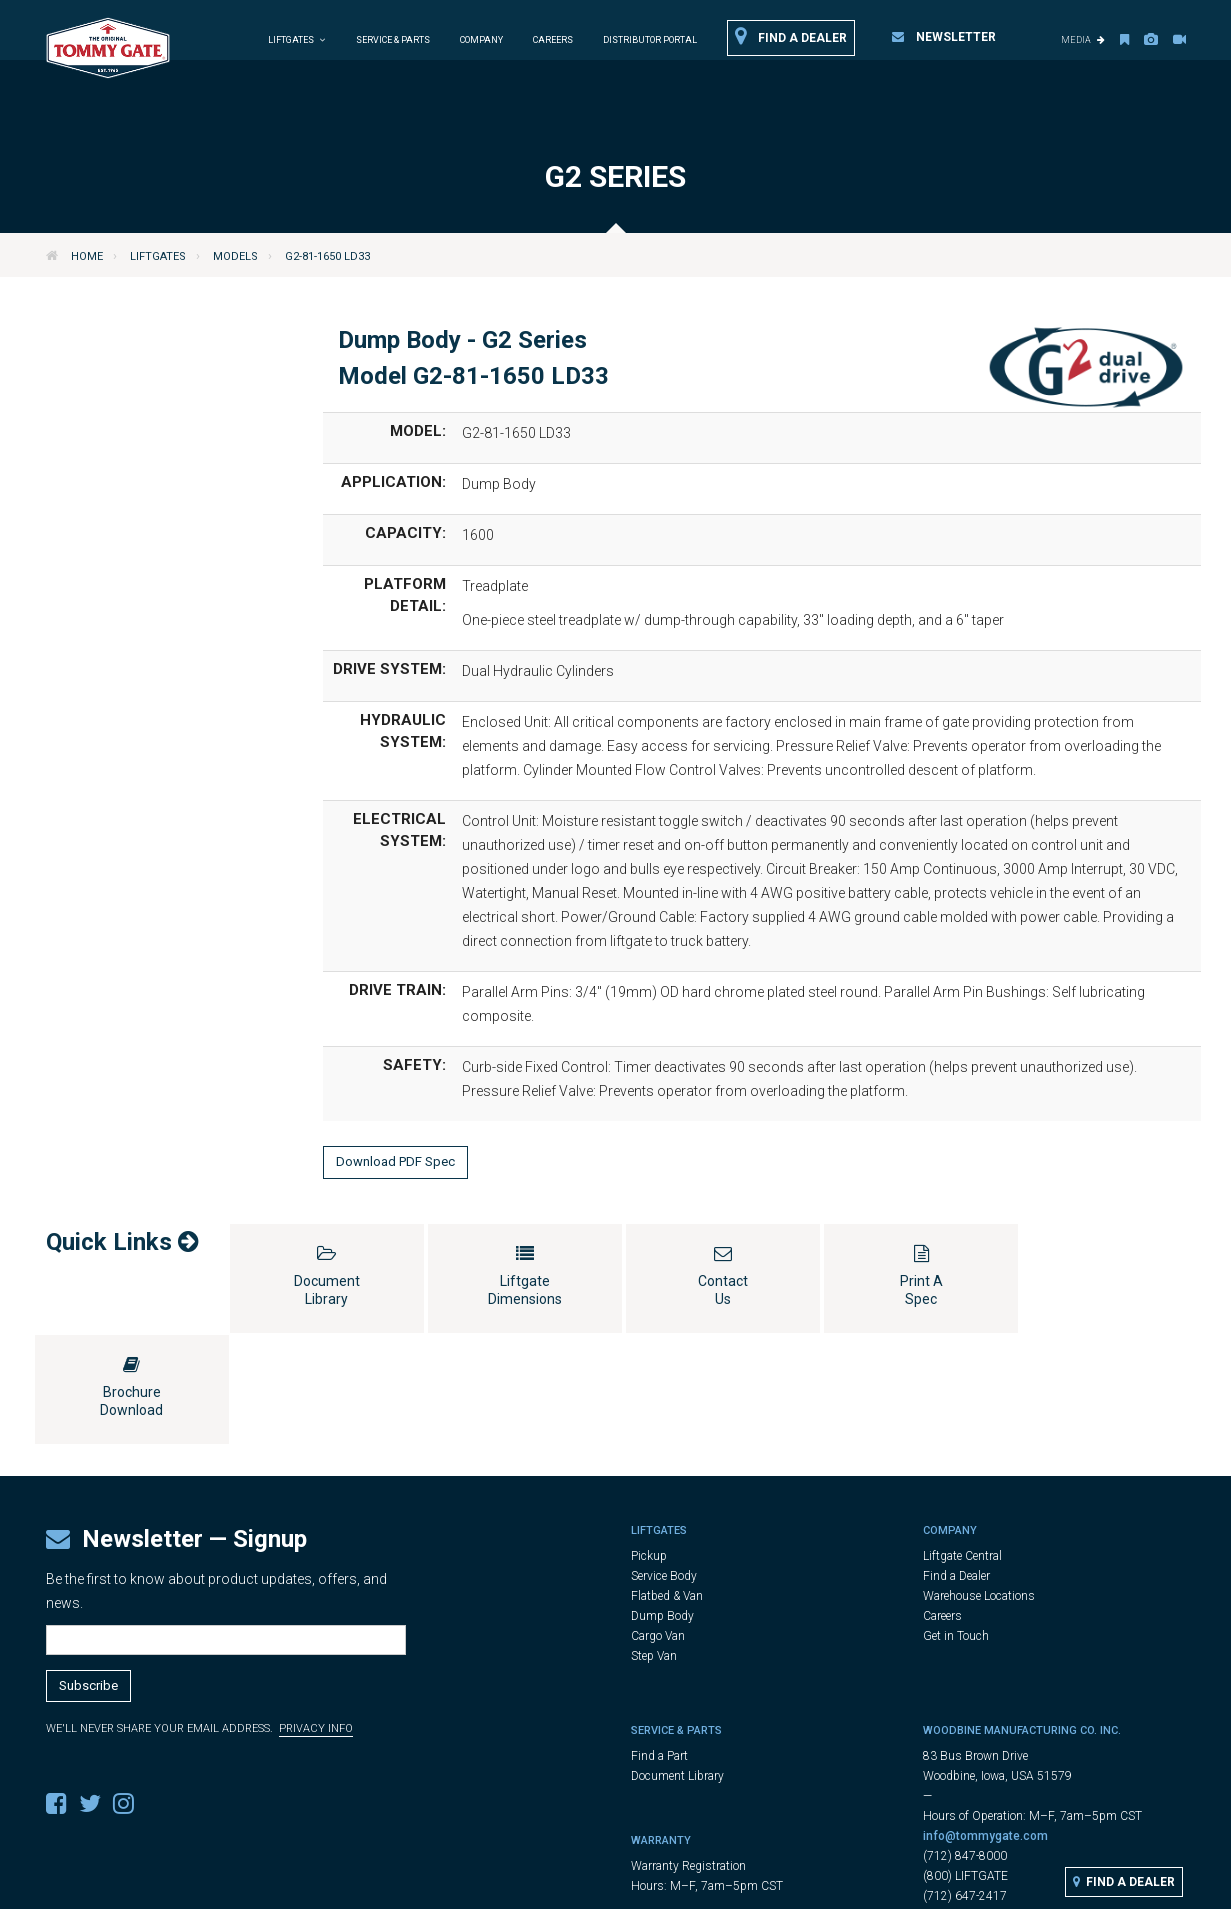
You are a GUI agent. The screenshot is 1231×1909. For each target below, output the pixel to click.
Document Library (677, 1665)
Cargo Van (658, 1525)
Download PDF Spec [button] (395, 1161)
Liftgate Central (962, 1445)
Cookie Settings (797, 1885)
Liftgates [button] (297, 40)
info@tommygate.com (985, 1725)
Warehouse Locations (979, 1485)
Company (481, 40)
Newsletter (944, 37)
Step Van (654, 1545)
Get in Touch (956, 1525)
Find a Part (659, 1645)
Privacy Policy (697, 1885)
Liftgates (158, 256)
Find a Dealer (791, 37)
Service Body (664, 1465)
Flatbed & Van (667, 1485)
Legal (627, 1885)
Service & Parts (393, 40)
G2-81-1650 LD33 (327, 256)
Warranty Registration (688, 1755)
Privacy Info (316, 1617)
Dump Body (662, 1505)
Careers (553, 40)
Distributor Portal (650, 40)
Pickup (649, 1445)
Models (235, 256)
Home (87, 256)
